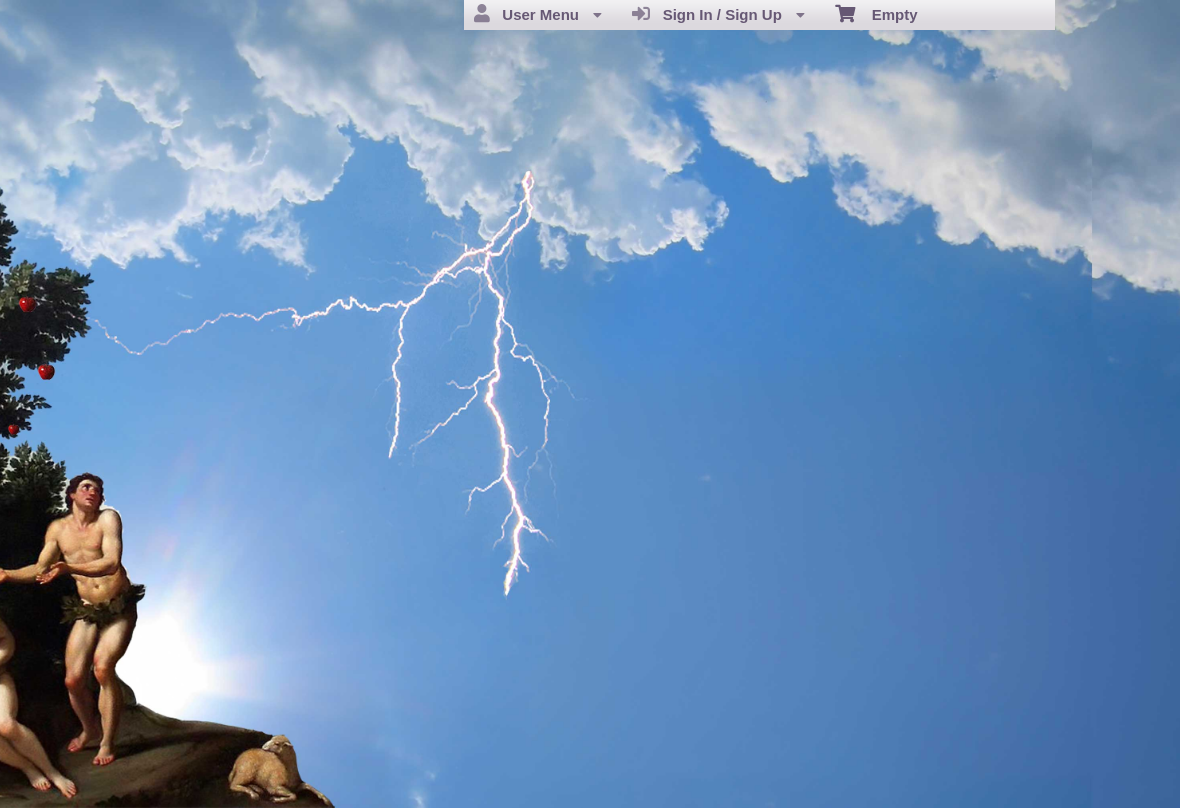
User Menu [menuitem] (538, 14)
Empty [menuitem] (876, 13)
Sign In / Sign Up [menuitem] (718, 14)
